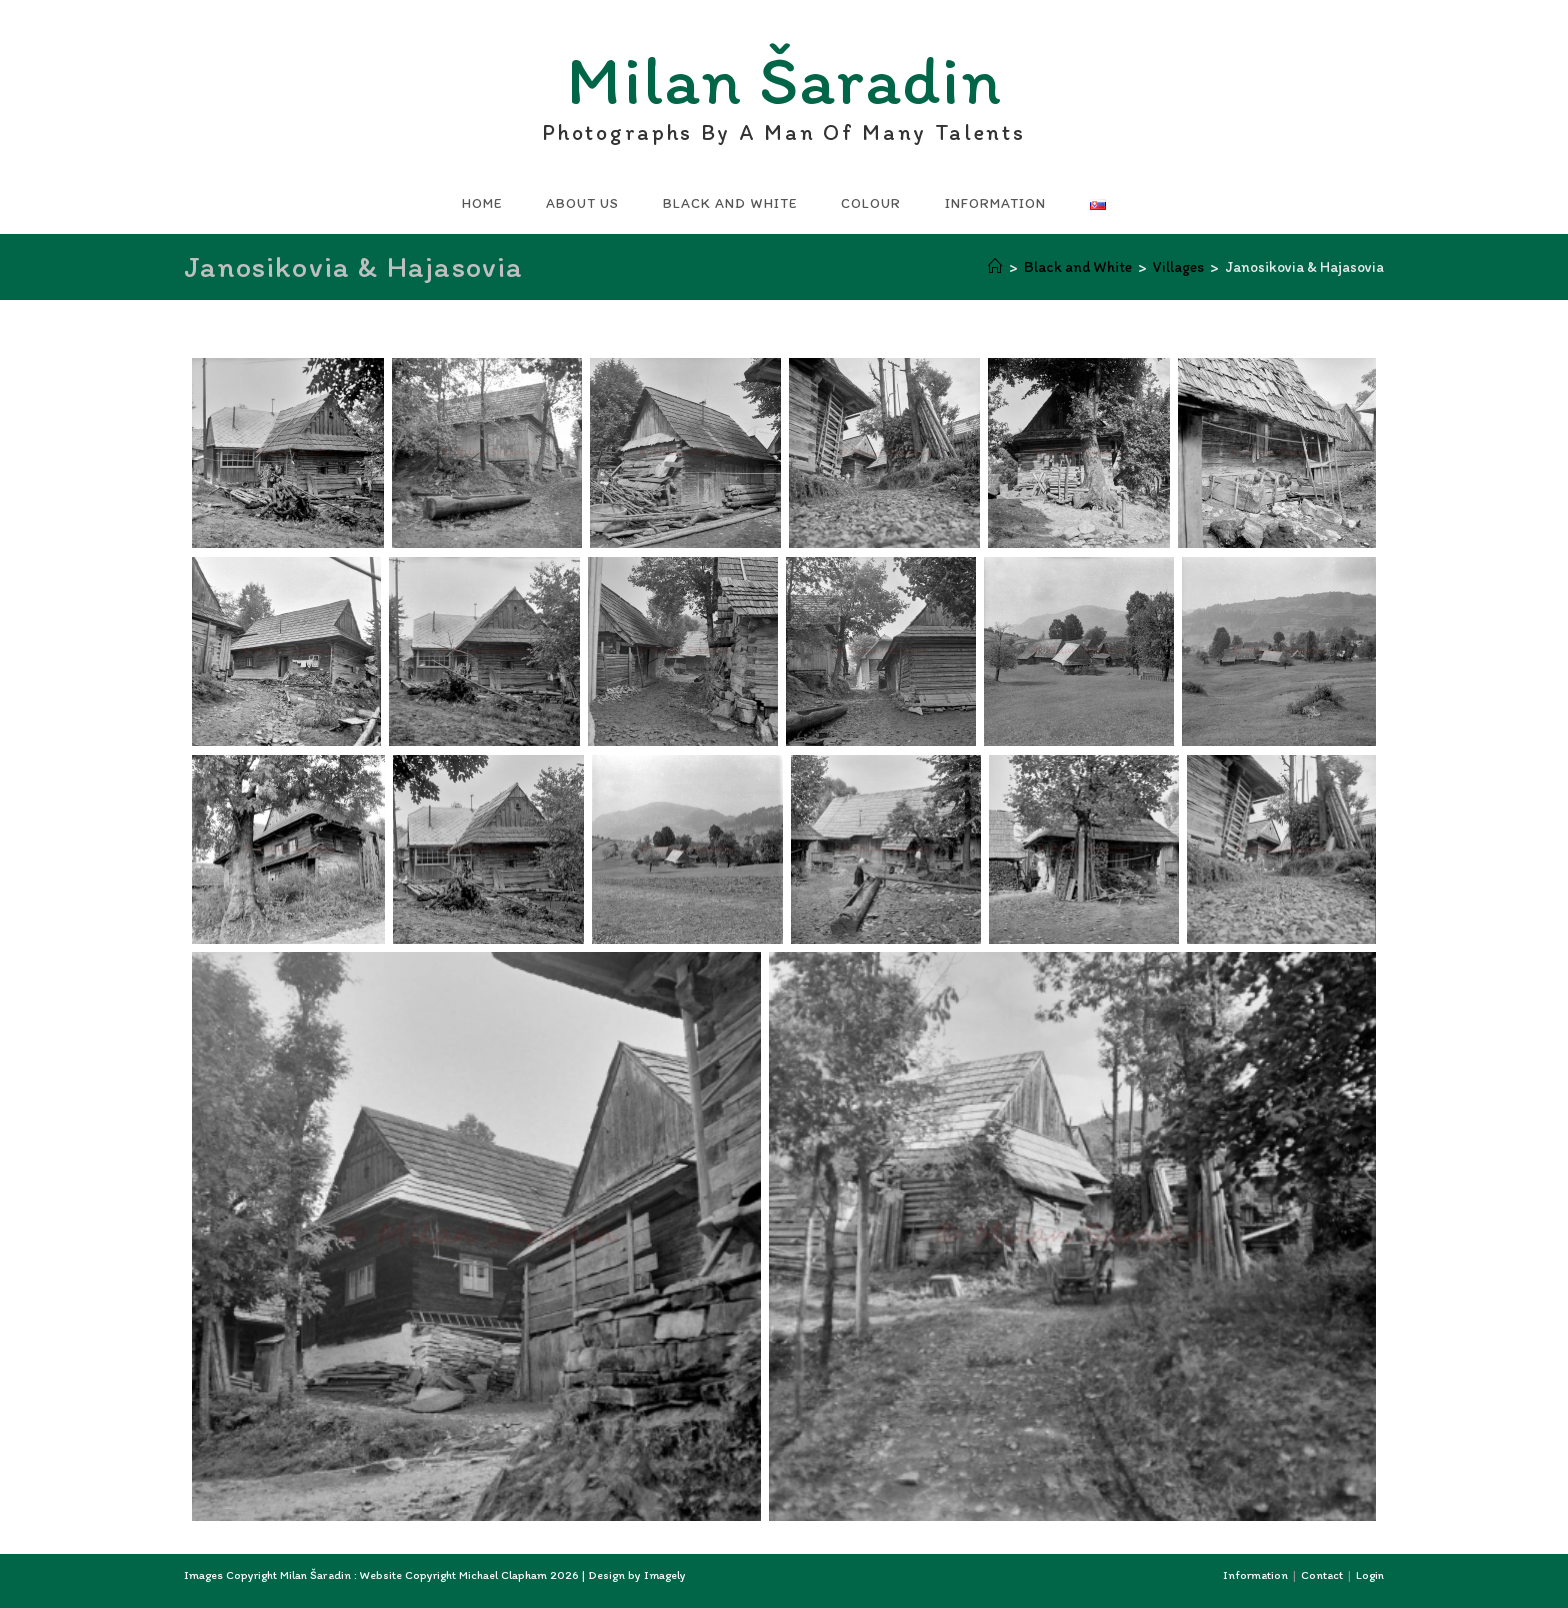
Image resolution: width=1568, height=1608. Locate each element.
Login (1370, 1575)
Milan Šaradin (784, 85)
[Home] (995, 267)
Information (1255, 1575)
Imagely (665, 1575)
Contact (1322, 1575)
